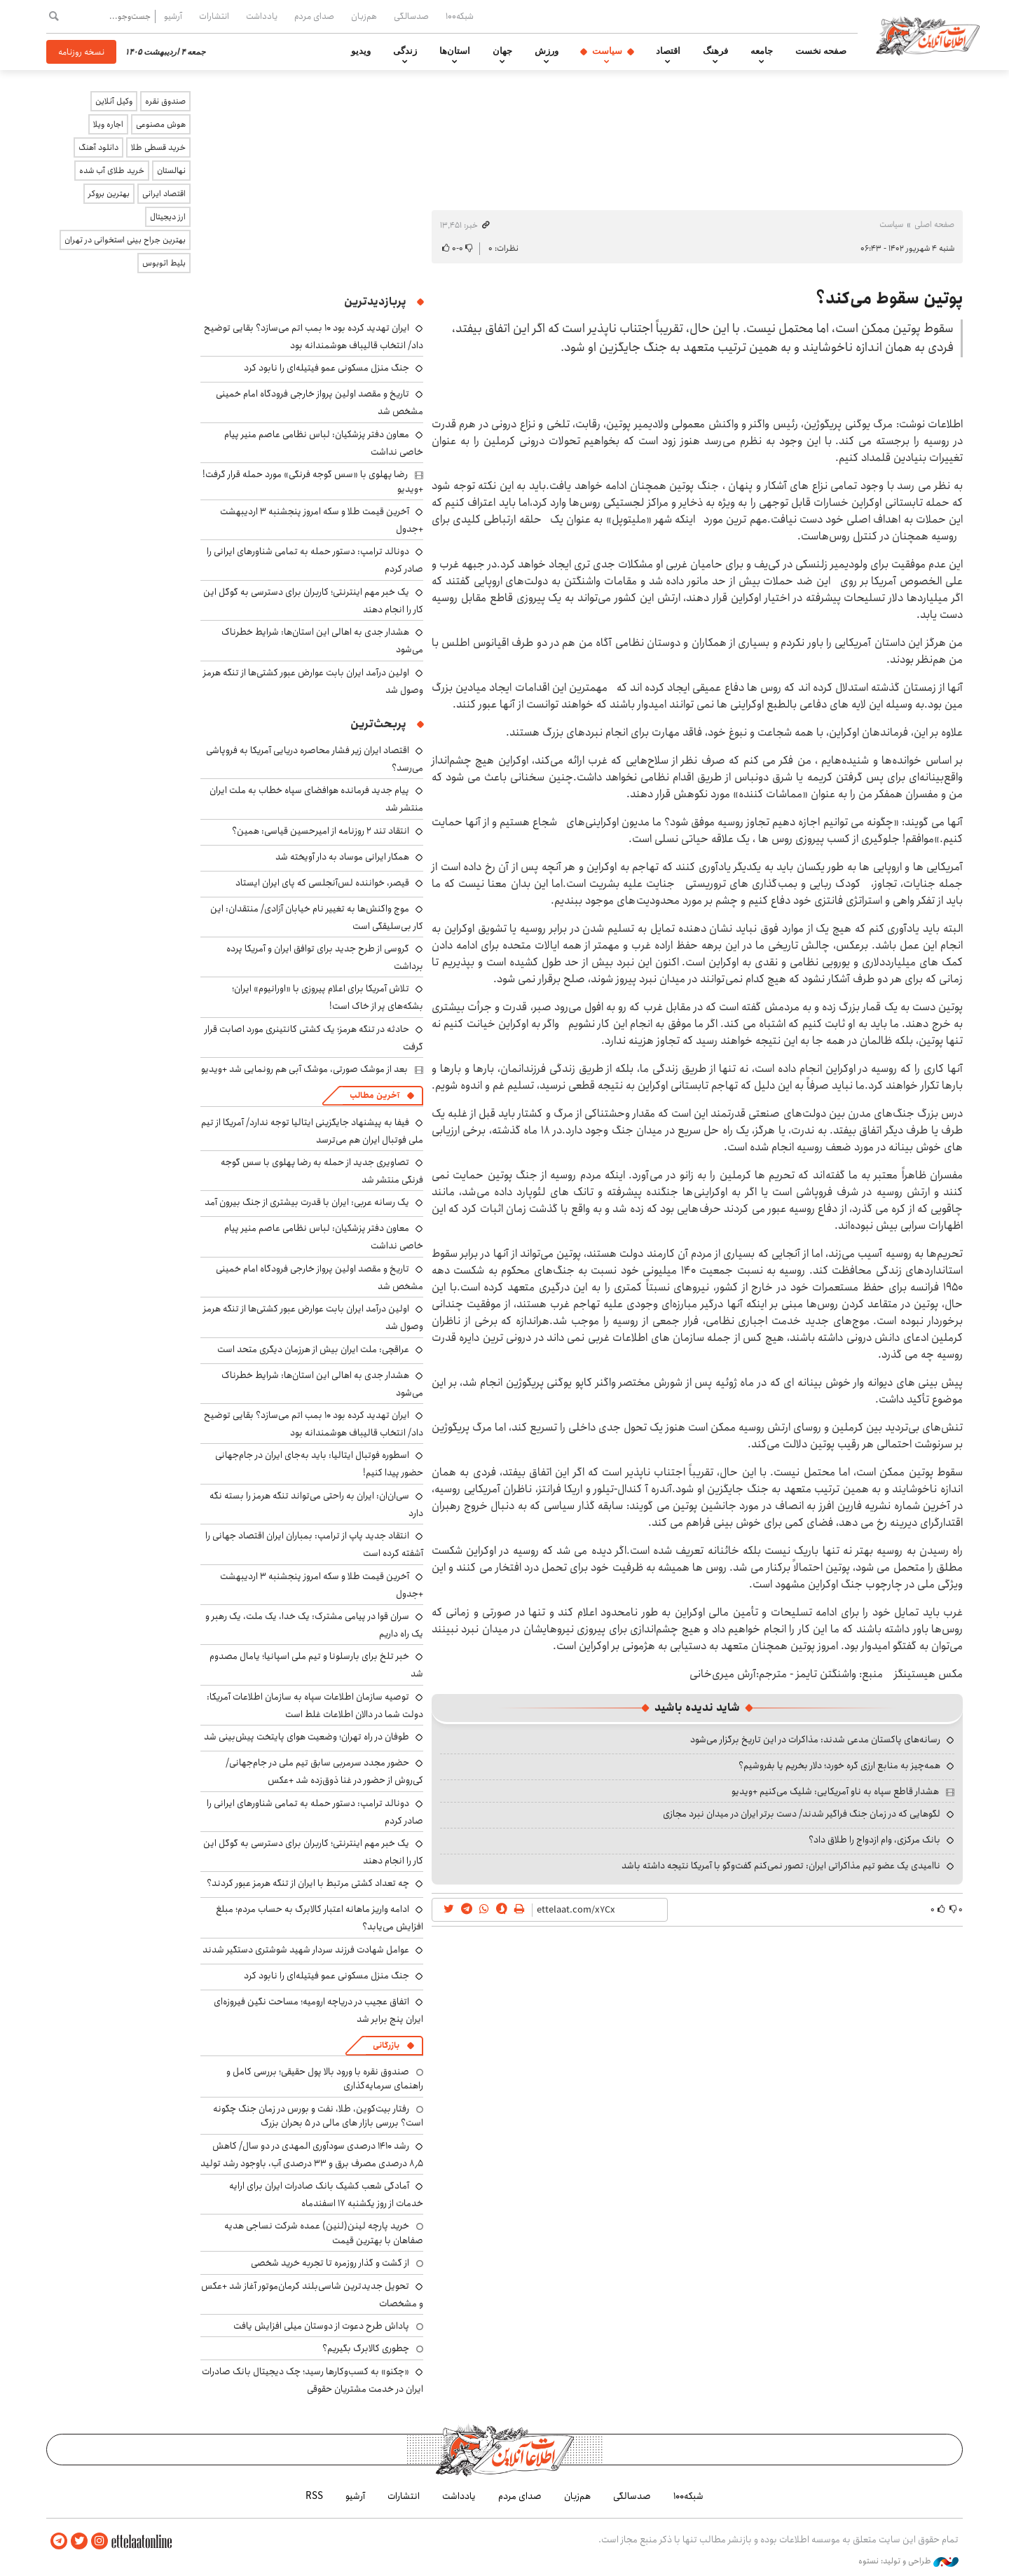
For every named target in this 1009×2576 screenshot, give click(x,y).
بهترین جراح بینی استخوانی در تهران (125, 240)
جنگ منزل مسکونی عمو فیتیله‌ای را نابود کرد (326, 368)
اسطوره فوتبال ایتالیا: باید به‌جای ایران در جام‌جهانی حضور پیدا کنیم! (319, 1463)
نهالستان (171, 170)
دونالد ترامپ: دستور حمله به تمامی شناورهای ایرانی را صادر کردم (315, 1812)
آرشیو (173, 16)
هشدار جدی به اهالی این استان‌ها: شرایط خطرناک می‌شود (322, 1384)
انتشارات (214, 16)
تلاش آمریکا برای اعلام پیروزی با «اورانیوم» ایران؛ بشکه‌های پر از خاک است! (327, 997)
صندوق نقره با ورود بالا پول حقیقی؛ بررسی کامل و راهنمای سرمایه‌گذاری (324, 2078)
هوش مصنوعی (161, 124)
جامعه (761, 51)
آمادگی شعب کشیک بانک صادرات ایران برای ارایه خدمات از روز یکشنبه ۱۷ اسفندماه (326, 2194)
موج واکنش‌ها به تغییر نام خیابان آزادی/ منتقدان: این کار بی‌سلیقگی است (316, 917)
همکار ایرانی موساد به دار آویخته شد (342, 857)
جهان (502, 51)
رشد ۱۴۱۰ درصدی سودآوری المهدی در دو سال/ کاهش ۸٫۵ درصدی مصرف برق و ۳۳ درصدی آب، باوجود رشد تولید (311, 2154)
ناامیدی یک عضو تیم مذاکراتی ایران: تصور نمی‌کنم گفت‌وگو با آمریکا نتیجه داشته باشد (781, 1865)
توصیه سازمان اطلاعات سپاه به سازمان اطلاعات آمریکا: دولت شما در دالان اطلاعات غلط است (315, 1705)
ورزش (546, 51)
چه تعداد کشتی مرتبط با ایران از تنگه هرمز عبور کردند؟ (308, 1883)
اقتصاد (668, 51)
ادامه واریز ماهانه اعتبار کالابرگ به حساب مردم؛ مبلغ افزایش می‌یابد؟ (319, 1917)
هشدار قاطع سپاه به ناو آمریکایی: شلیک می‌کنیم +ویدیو (835, 1791)
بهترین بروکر (109, 193)
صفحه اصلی (934, 224)
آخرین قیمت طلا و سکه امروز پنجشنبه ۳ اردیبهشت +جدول (321, 520)
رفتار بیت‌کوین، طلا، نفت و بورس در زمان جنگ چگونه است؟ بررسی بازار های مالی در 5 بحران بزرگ (318, 2115)
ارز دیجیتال (168, 216)
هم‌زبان (364, 16)
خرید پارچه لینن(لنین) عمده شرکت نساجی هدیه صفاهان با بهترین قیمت (323, 2232)
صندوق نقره (165, 101)
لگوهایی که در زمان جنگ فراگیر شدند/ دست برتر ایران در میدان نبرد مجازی (801, 1813)
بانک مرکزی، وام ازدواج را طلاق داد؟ (874, 1839)
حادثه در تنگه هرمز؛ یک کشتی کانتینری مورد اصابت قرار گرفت (314, 1037)
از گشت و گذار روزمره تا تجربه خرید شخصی (330, 2263)
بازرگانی (386, 2045)
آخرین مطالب (374, 1095)
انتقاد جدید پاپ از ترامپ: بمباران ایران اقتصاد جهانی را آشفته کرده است (314, 1544)
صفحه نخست (820, 51)
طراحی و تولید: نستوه (908, 2561)
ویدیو (361, 51)
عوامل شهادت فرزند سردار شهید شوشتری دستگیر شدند (306, 1949)
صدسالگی (411, 16)
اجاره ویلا (108, 124)
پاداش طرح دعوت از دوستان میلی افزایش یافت (321, 2326)
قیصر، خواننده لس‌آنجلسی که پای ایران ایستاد (322, 882)
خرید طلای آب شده (111, 170)
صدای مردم (314, 16)
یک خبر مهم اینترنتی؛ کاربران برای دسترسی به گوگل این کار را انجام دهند (313, 600)
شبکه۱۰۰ (460, 16)
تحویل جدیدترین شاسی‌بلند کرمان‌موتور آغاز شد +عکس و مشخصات (312, 2294)
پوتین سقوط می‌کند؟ (889, 298)
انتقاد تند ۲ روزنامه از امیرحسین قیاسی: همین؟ (320, 831)
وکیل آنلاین (113, 101)
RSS (314, 2496)
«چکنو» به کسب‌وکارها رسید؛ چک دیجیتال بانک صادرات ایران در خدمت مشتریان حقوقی (312, 2380)
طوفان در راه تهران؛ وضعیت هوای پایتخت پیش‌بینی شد (306, 1736)
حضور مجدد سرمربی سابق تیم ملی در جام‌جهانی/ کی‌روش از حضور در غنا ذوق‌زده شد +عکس (324, 1771)
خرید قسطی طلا (158, 147)
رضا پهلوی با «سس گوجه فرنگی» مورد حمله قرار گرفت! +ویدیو (313, 481)
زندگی (405, 51)
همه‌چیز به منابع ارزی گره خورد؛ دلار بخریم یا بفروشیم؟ (839, 1765)
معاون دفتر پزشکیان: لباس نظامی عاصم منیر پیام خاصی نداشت (323, 443)
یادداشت (261, 16)
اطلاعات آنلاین (927, 35)
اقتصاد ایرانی (164, 193)
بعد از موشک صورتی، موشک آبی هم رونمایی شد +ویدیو (304, 1069)
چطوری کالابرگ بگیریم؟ (365, 2348)
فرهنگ (715, 51)
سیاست (607, 51)
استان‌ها (454, 51)
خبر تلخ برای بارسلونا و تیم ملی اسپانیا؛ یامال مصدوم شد (316, 1664)
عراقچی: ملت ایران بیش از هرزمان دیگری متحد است (313, 1349)
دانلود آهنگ (98, 147)
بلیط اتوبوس (164, 263)
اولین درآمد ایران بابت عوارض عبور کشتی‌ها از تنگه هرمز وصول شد (313, 681)
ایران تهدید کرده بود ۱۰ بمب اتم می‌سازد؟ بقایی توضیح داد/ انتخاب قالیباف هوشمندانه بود (313, 336)
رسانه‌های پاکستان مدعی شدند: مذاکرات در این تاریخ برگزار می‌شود (815, 1739)
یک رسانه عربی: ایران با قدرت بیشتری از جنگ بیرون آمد (307, 1202)
